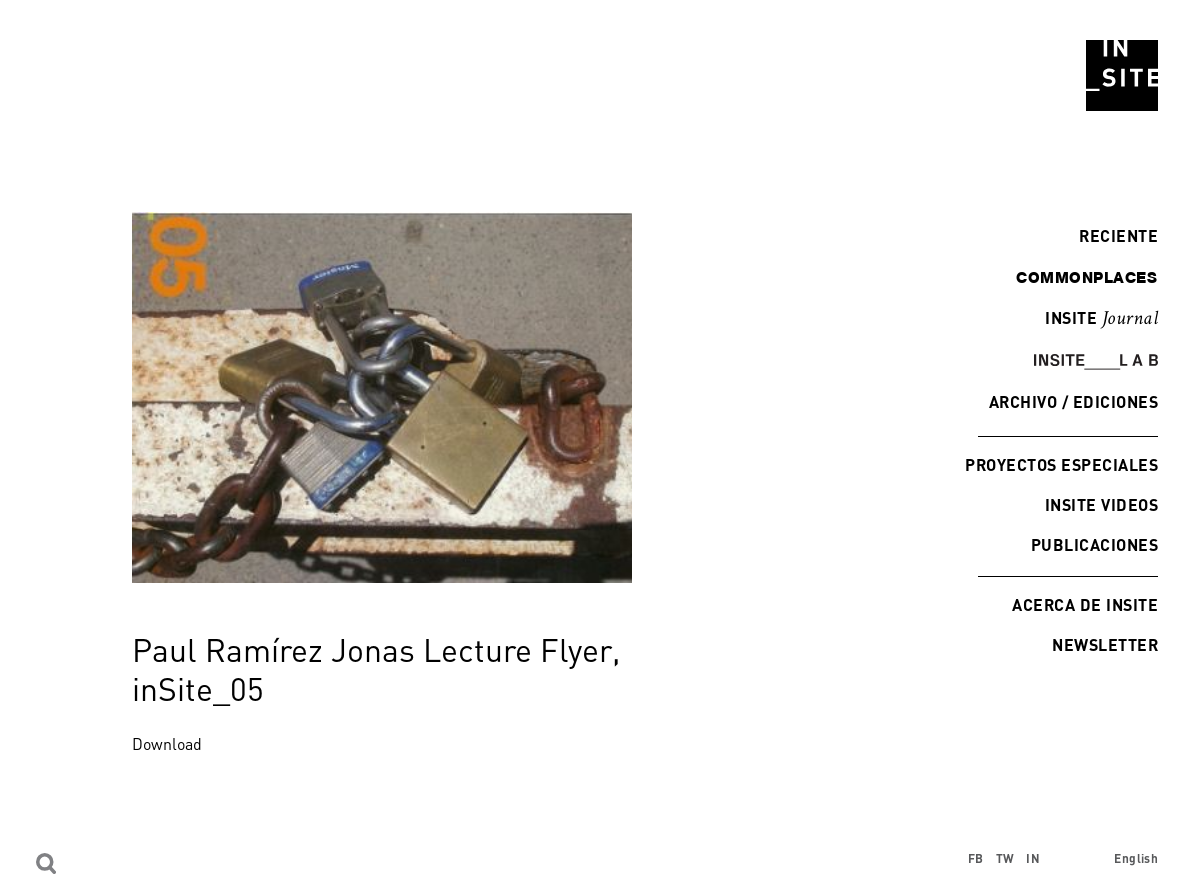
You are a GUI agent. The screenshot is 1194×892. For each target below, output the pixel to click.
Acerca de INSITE (1085, 604)
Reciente (1113, 235)
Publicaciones (1094, 544)
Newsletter (1105, 644)
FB (976, 858)
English (1136, 858)
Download (167, 744)
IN (1033, 858)
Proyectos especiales (1061, 464)
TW (1005, 858)
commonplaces (1086, 277)
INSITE (1101, 319)
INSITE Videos (1101, 504)
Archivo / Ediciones (1073, 401)
